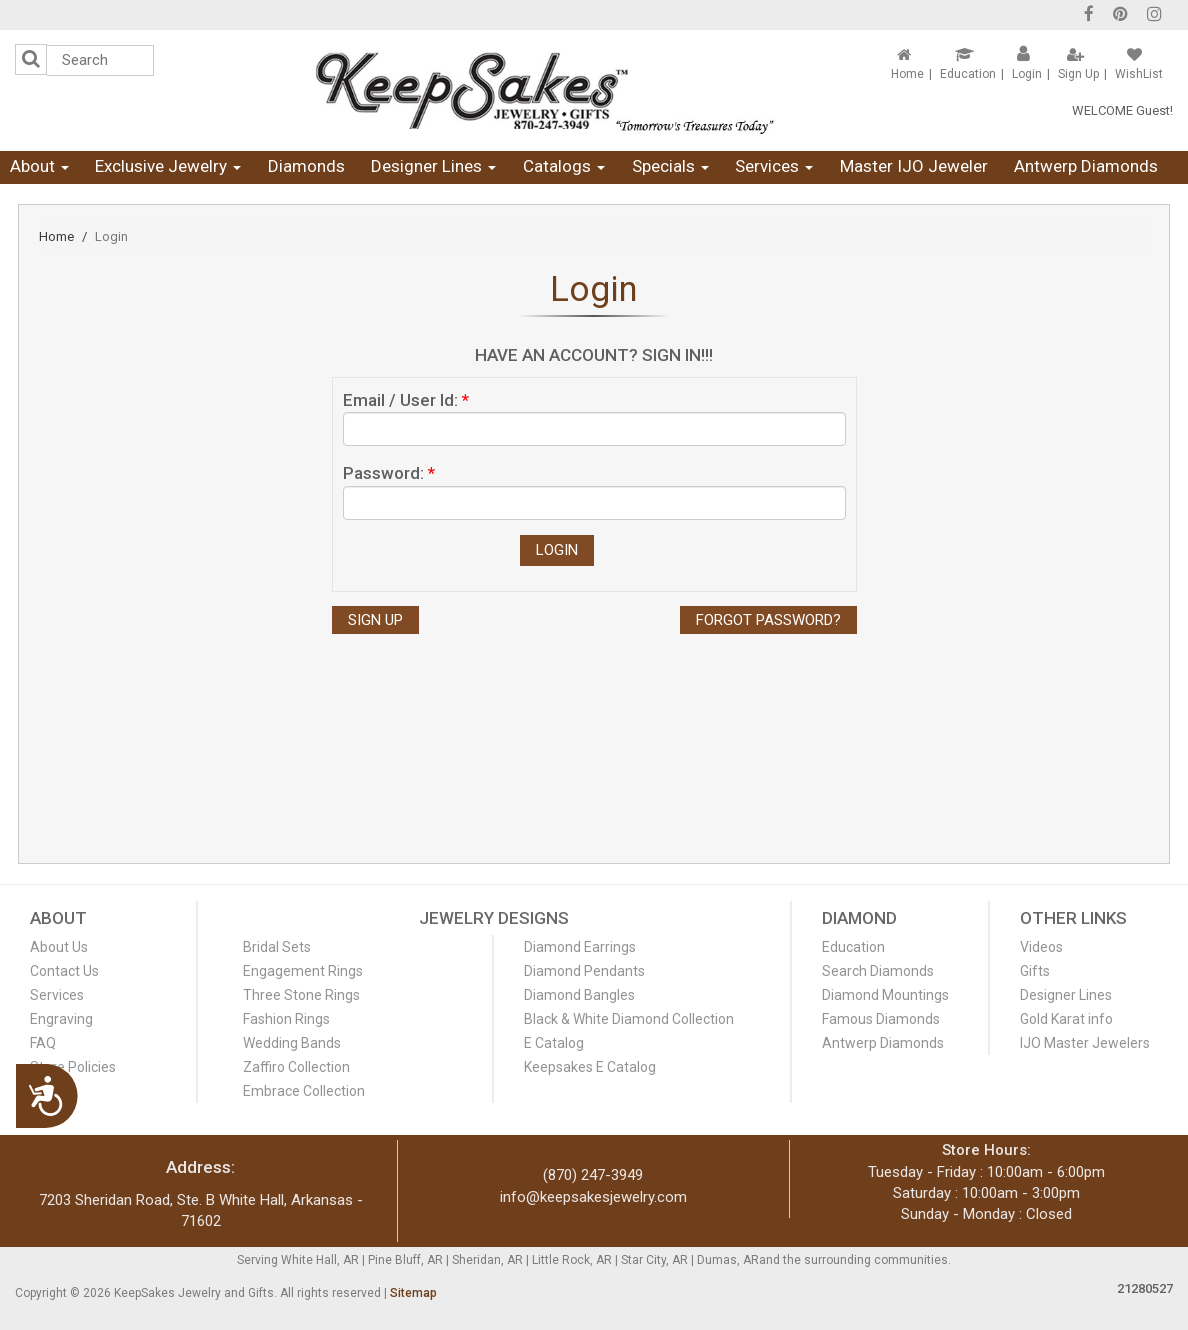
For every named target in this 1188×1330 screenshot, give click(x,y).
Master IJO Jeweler (914, 166)
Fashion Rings (286, 1019)
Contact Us (64, 971)
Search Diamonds (878, 971)
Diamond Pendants (584, 971)
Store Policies (73, 1067)
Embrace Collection (304, 1091)
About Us (59, 947)
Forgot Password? (768, 620)
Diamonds (306, 166)
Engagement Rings (303, 971)
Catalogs (564, 166)
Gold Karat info (1066, 1019)
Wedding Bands (292, 1043)
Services (774, 166)
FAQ (43, 1043)
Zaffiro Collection (296, 1067)
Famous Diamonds (881, 1019)
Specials (670, 166)
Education (968, 74)
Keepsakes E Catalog (590, 1067)
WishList (1139, 74)
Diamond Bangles (579, 995)
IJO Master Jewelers (1085, 1043)
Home (907, 74)
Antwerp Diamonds (1086, 166)
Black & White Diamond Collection (629, 1019)
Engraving (61, 1019)
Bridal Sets (277, 947)
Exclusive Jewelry (168, 166)
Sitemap (413, 1293)
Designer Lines (433, 166)
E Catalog (554, 1043)
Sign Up (1078, 74)
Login (1027, 74)
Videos (1041, 947)
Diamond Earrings (580, 947)
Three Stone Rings (301, 995)
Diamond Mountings (885, 995)
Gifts (1035, 971)
